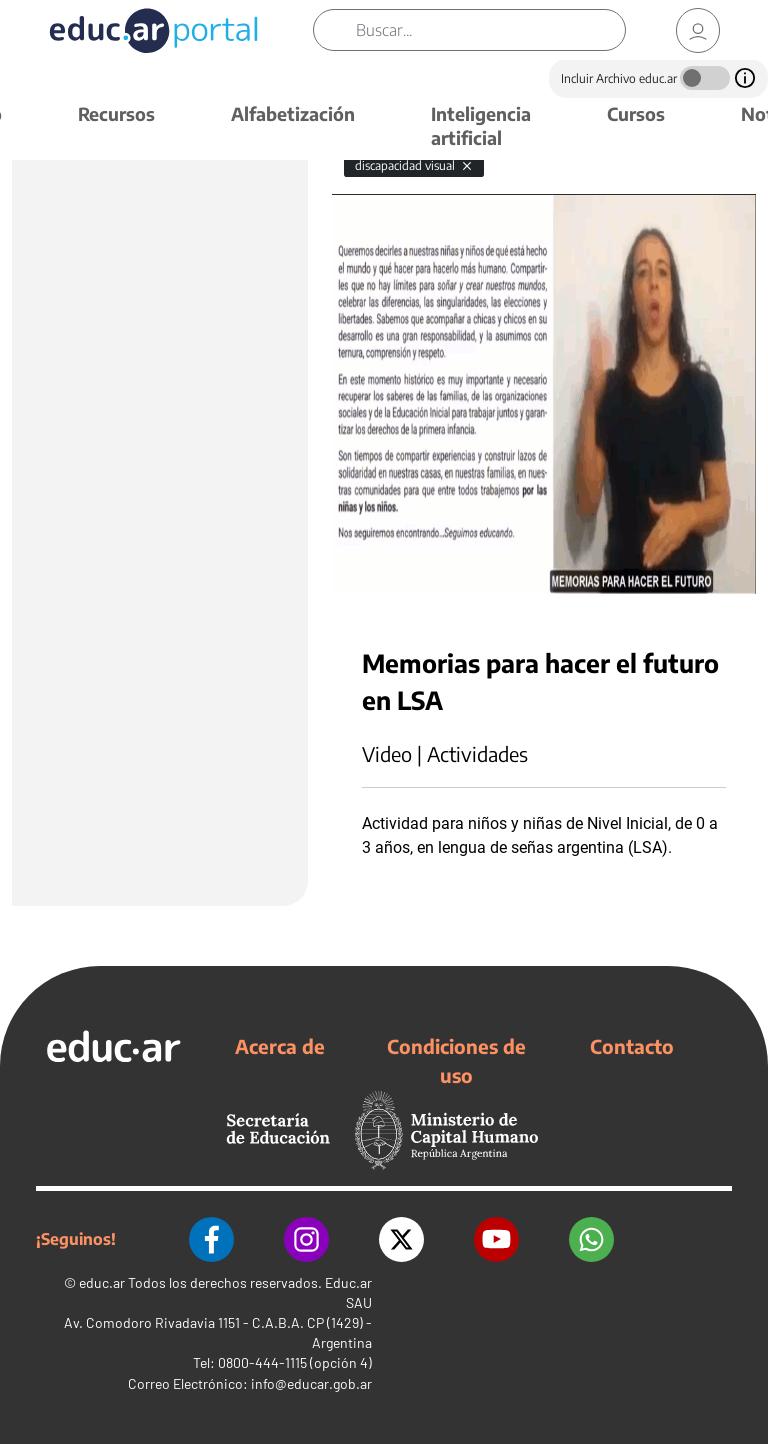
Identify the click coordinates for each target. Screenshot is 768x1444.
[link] (698, 30)
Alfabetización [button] (293, 113)
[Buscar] (490, 30)
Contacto (632, 1046)
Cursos (636, 113)
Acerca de (280, 1046)
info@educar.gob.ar (311, 1383)
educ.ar (102, 1282)
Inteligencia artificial (481, 125)
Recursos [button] (116, 113)
